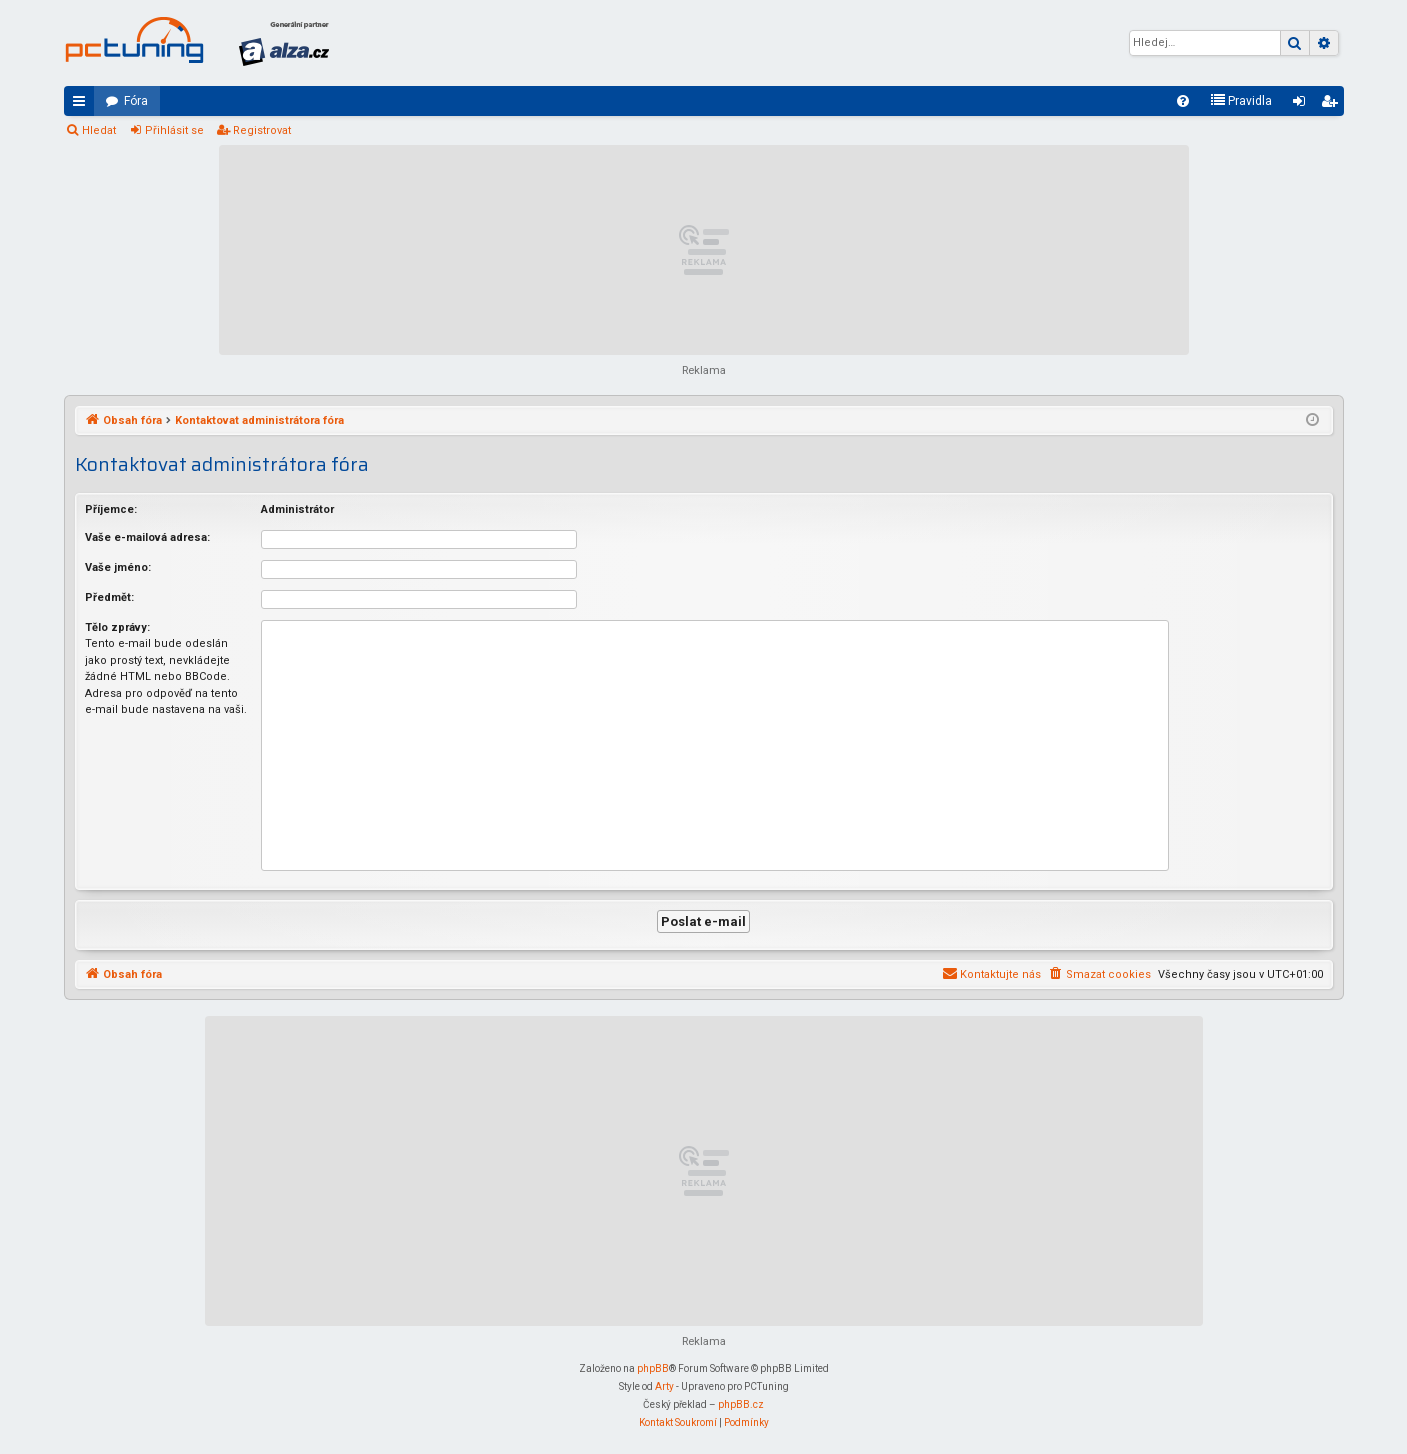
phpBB (653, 1368)
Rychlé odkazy (83, 105)
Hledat (99, 130)
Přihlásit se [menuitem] (1303, 105)
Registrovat (262, 130)
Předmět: (109, 597)
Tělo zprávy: (117, 627)
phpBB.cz (741, 1404)
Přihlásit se (174, 130)
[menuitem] (1183, 101)
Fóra (136, 101)
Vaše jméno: (118, 567)
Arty (664, 1386)
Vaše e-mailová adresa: (147, 537)
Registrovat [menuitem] (1333, 105)
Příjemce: (111, 509)
